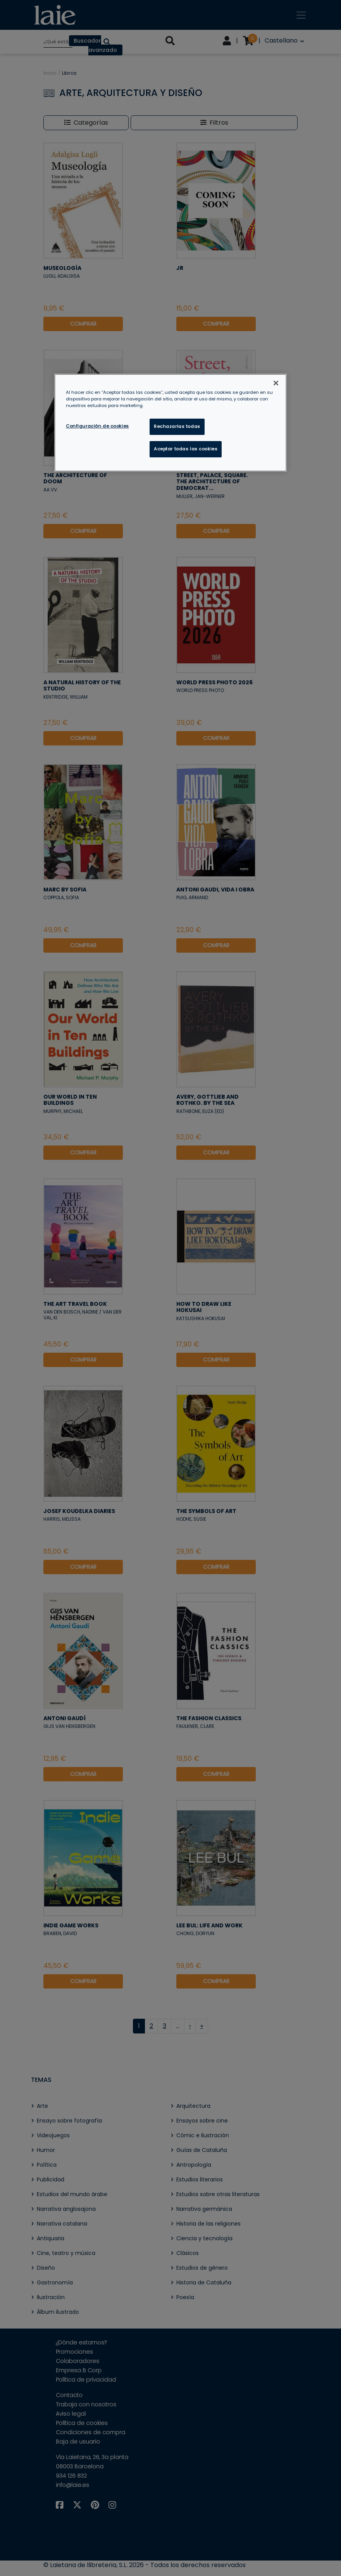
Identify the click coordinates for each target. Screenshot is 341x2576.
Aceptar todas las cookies (185, 449)
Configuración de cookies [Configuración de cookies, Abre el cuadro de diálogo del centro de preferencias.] (97, 426)
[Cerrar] (275, 383)
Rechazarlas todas (177, 426)
